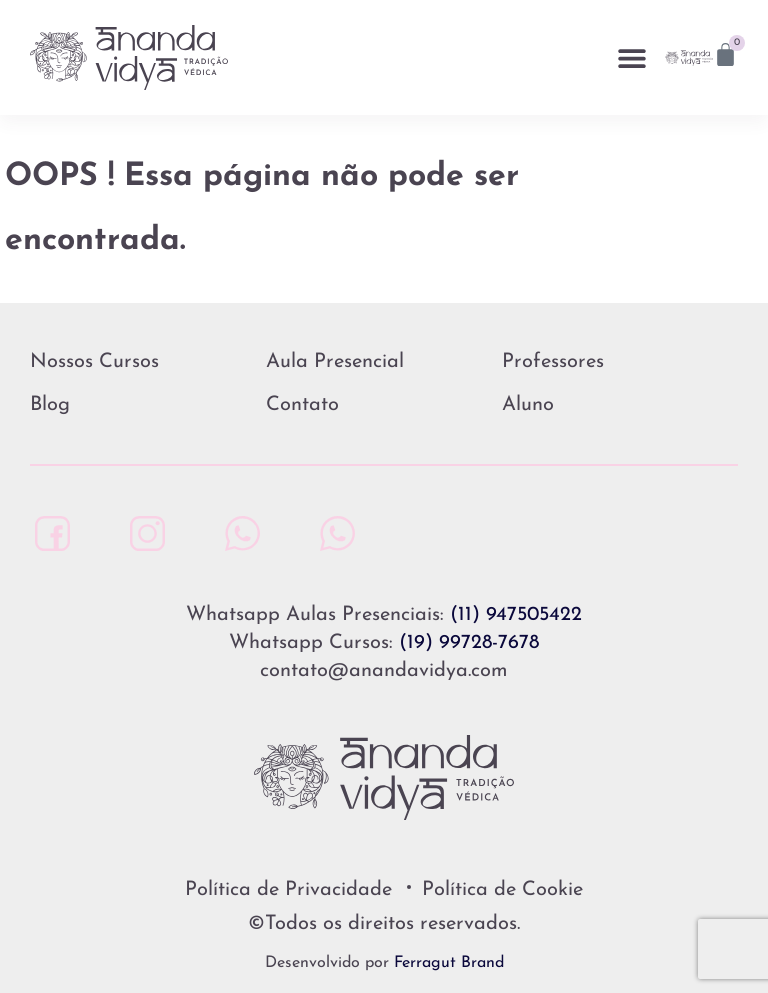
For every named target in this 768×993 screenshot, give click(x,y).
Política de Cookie (502, 890)
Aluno (528, 405)
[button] (632, 57)
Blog (50, 405)
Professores (553, 362)
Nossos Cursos (94, 362)
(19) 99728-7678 (469, 643)
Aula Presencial (335, 362)
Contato (302, 405)
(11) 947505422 (516, 615)
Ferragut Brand (449, 963)
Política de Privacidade (288, 890)
